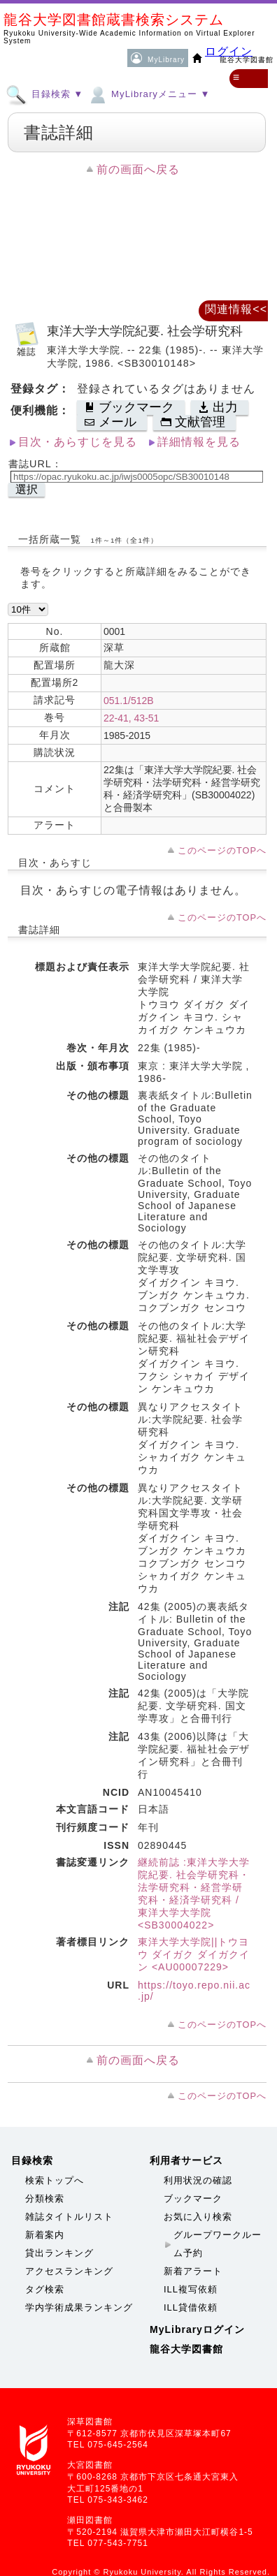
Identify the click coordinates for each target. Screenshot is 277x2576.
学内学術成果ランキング (79, 2307)
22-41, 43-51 (131, 718)
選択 (26, 489)
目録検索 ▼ (44, 94)
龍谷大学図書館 (186, 2349)
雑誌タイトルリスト (69, 2216)
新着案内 (44, 2235)
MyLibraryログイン (197, 2329)
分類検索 (44, 2198)
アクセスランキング (69, 2271)
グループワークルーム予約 (217, 2244)
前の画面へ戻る (138, 169)
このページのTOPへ (222, 850)
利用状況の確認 (198, 2180)
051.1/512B (129, 700)
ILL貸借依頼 (191, 2307)
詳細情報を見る (199, 442)
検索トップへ (54, 2180)
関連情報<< (236, 309)
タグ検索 (44, 2289)
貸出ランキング (59, 2253)
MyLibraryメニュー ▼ (148, 94)
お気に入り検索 (198, 2216)
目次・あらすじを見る (77, 442)
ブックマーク (193, 2198)
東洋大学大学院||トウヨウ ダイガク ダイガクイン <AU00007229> (194, 1954)
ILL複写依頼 (191, 2289)
